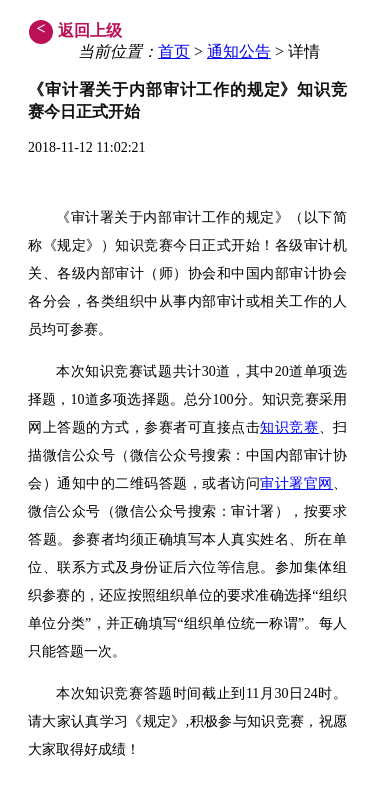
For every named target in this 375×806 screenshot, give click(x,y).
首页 (174, 51)
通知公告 (239, 51)
